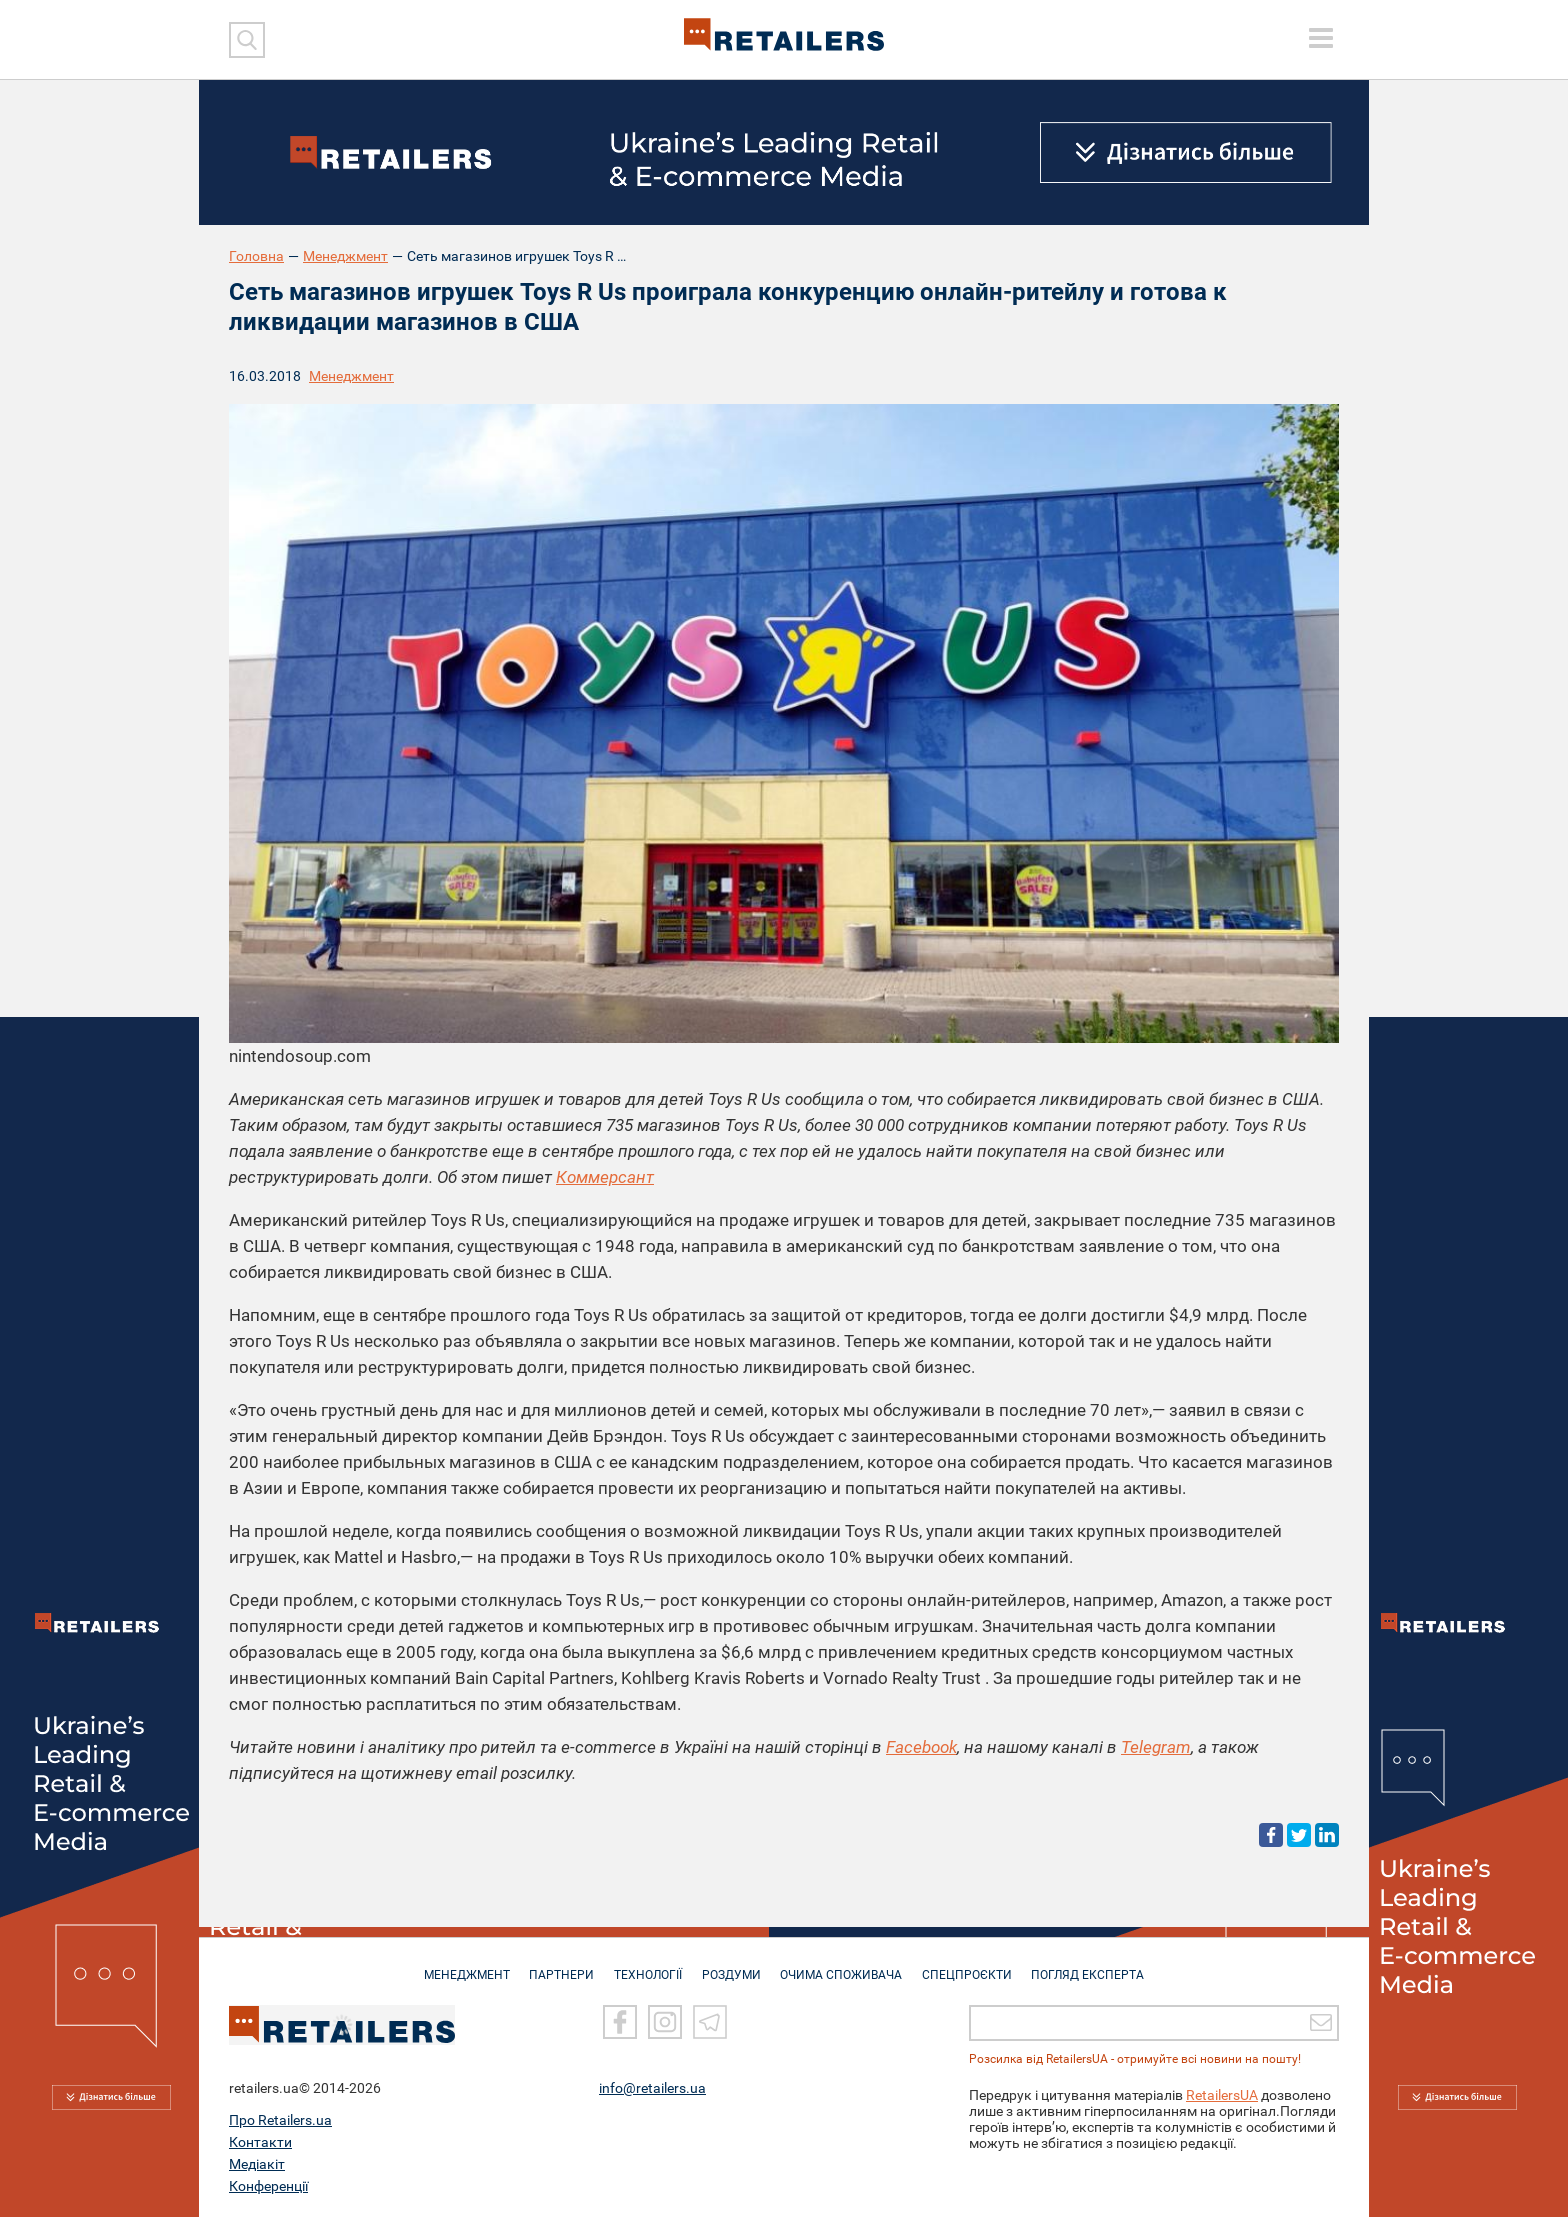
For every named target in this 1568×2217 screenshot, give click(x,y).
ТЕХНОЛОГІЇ (645, 1965)
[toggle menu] (1321, 38)
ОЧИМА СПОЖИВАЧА (845, 1965)
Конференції (268, 2186)
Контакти (260, 2142)
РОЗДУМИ (731, 1965)
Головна (256, 256)
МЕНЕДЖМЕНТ (457, 1965)
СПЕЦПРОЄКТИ (974, 1965)
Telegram (1156, 1747)
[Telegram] (710, 2022)
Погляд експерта (1098, 1965)
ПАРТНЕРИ (555, 1965)
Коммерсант (605, 1177)
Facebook (921, 1747)
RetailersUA (1222, 2095)
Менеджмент (345, 256)
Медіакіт (257, 2164)
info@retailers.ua (652, 2088)
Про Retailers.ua (280, 2120)
